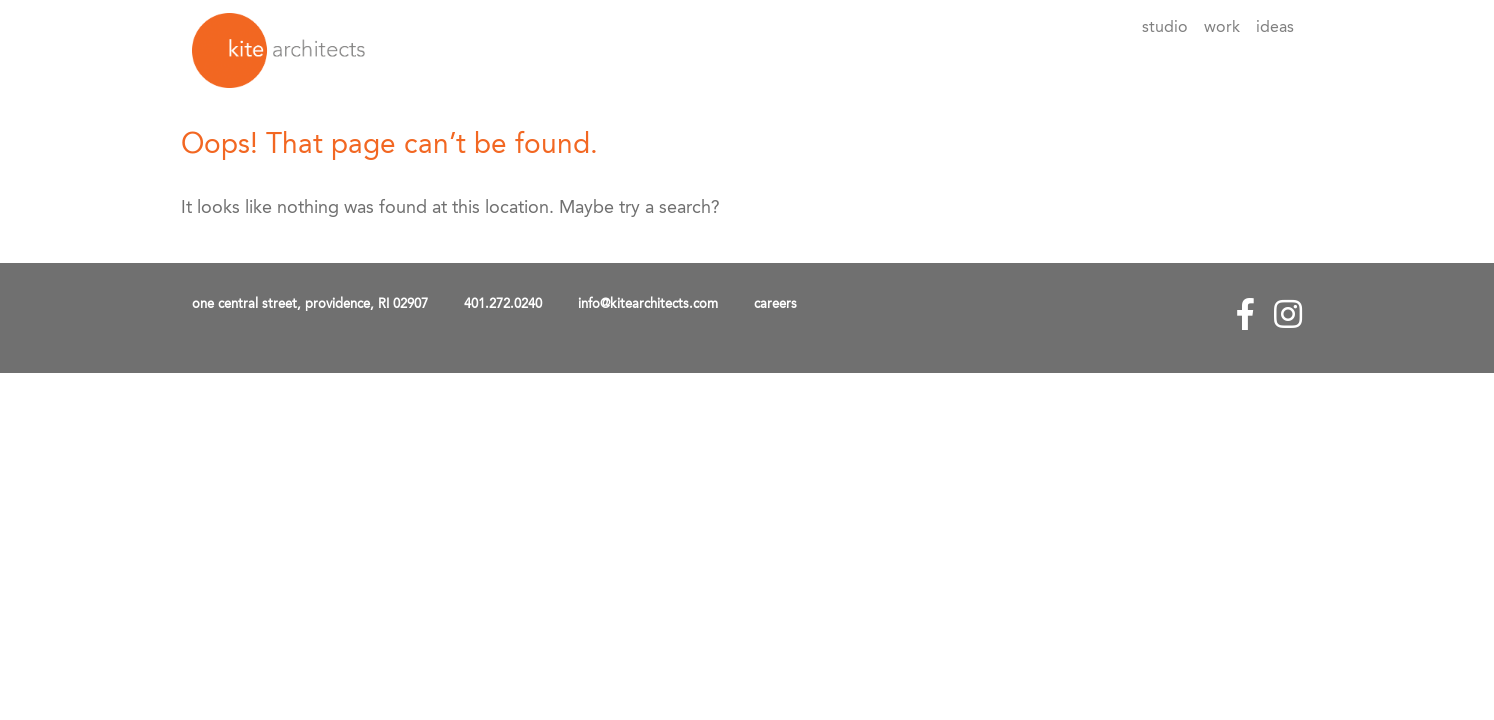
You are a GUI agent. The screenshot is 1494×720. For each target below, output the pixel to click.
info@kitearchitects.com (648, 304)
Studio (1165, 28)
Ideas (1275, 28)
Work (1222, 28)
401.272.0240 (503, 304)
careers (775, 304)
